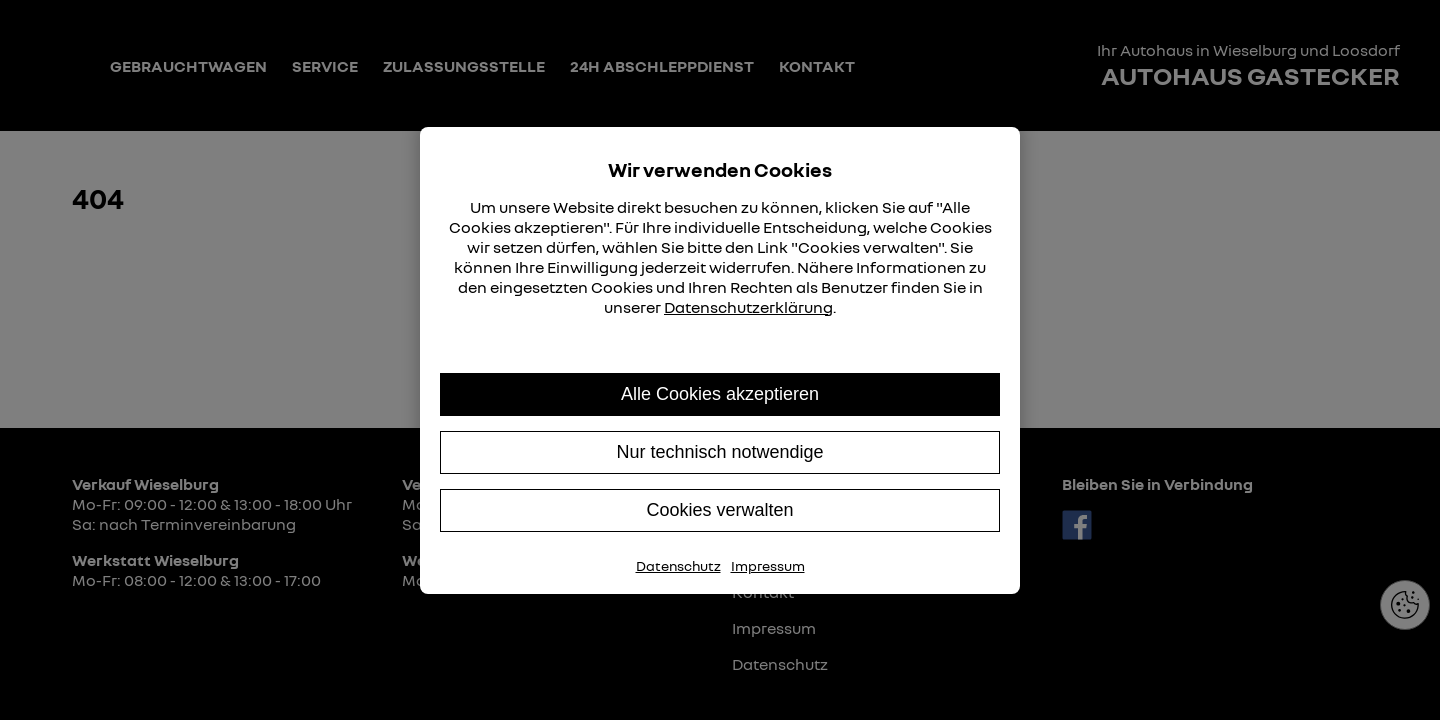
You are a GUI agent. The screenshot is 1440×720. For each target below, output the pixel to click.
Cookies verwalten (719, 510)
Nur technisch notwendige (719, 452)
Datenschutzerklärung (748, 307)
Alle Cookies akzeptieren (720, 394)
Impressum (768, 565)
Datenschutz (678, 565)
